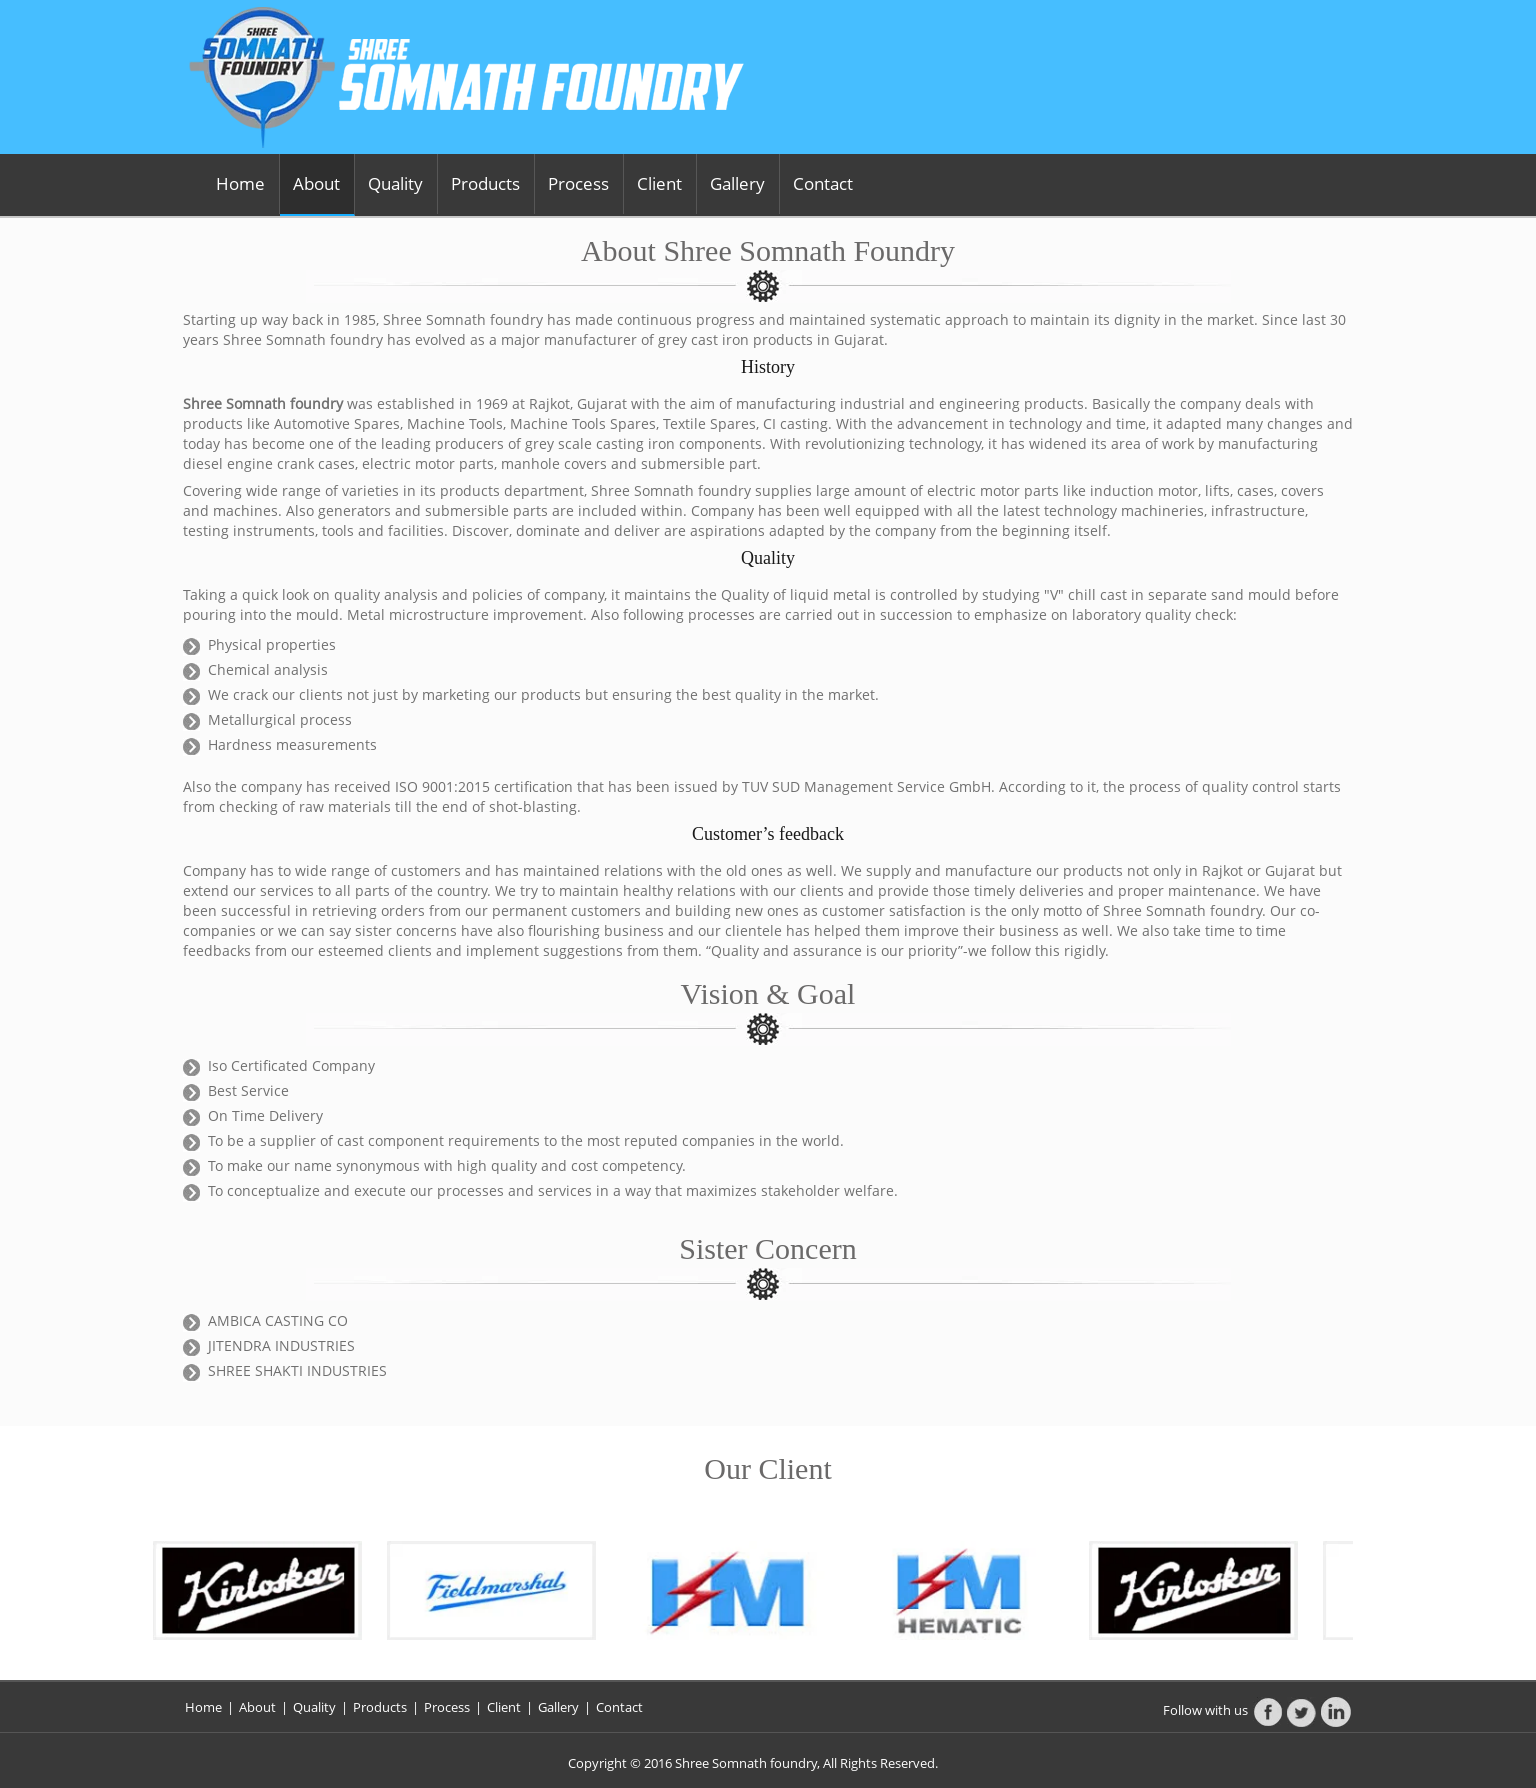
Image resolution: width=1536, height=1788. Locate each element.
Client (659, 183)
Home (240, 183)
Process (578, 183)
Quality (395, 183)
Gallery (737, 183)
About (316, 183)
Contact (823, 183)
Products (485, 183)
